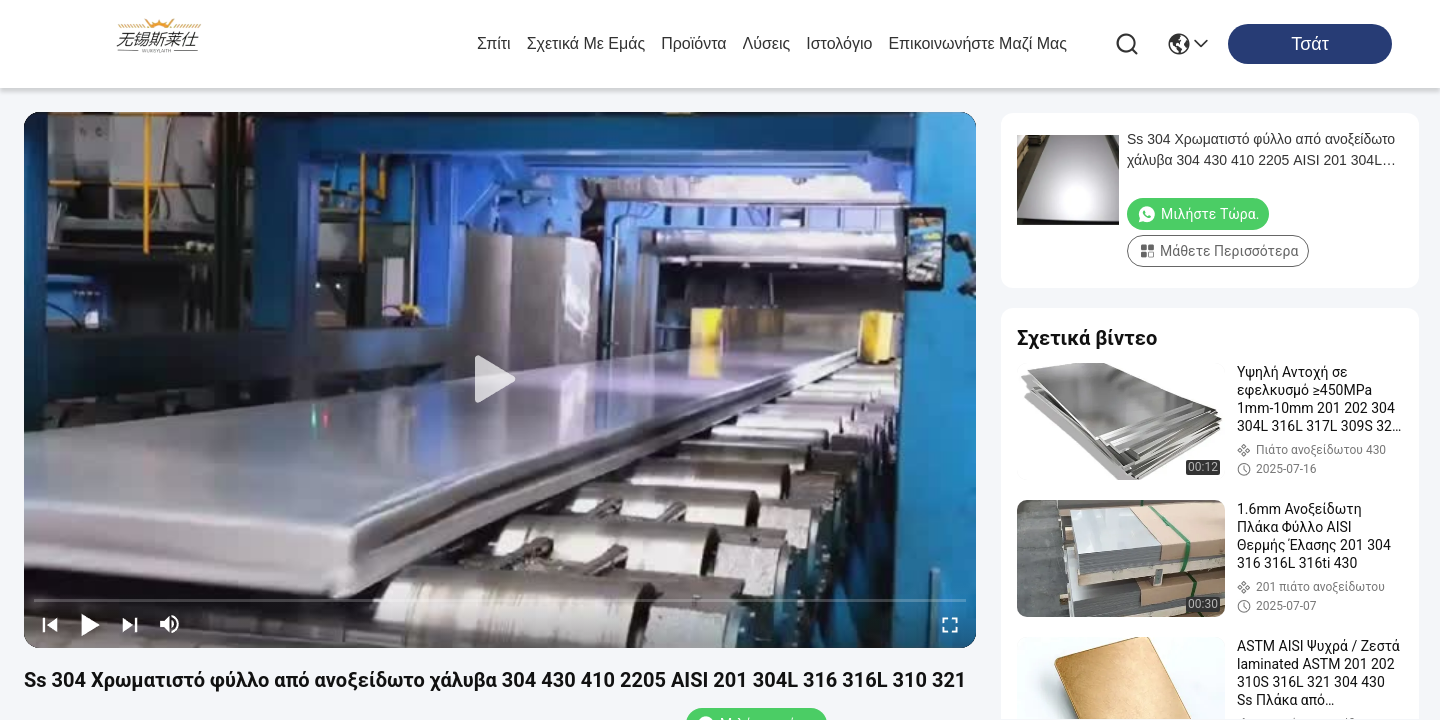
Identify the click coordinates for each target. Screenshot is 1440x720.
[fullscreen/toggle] (950, 624)
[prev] (50, 624)
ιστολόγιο (839, 43)
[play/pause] (90, 624)
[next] (130, 624)
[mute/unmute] (170, 624)
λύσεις (767, 43)
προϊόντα (693, 43)
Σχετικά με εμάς (586, 43)
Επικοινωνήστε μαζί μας (977, 43)
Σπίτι (494, 43)
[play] (500, 380)
